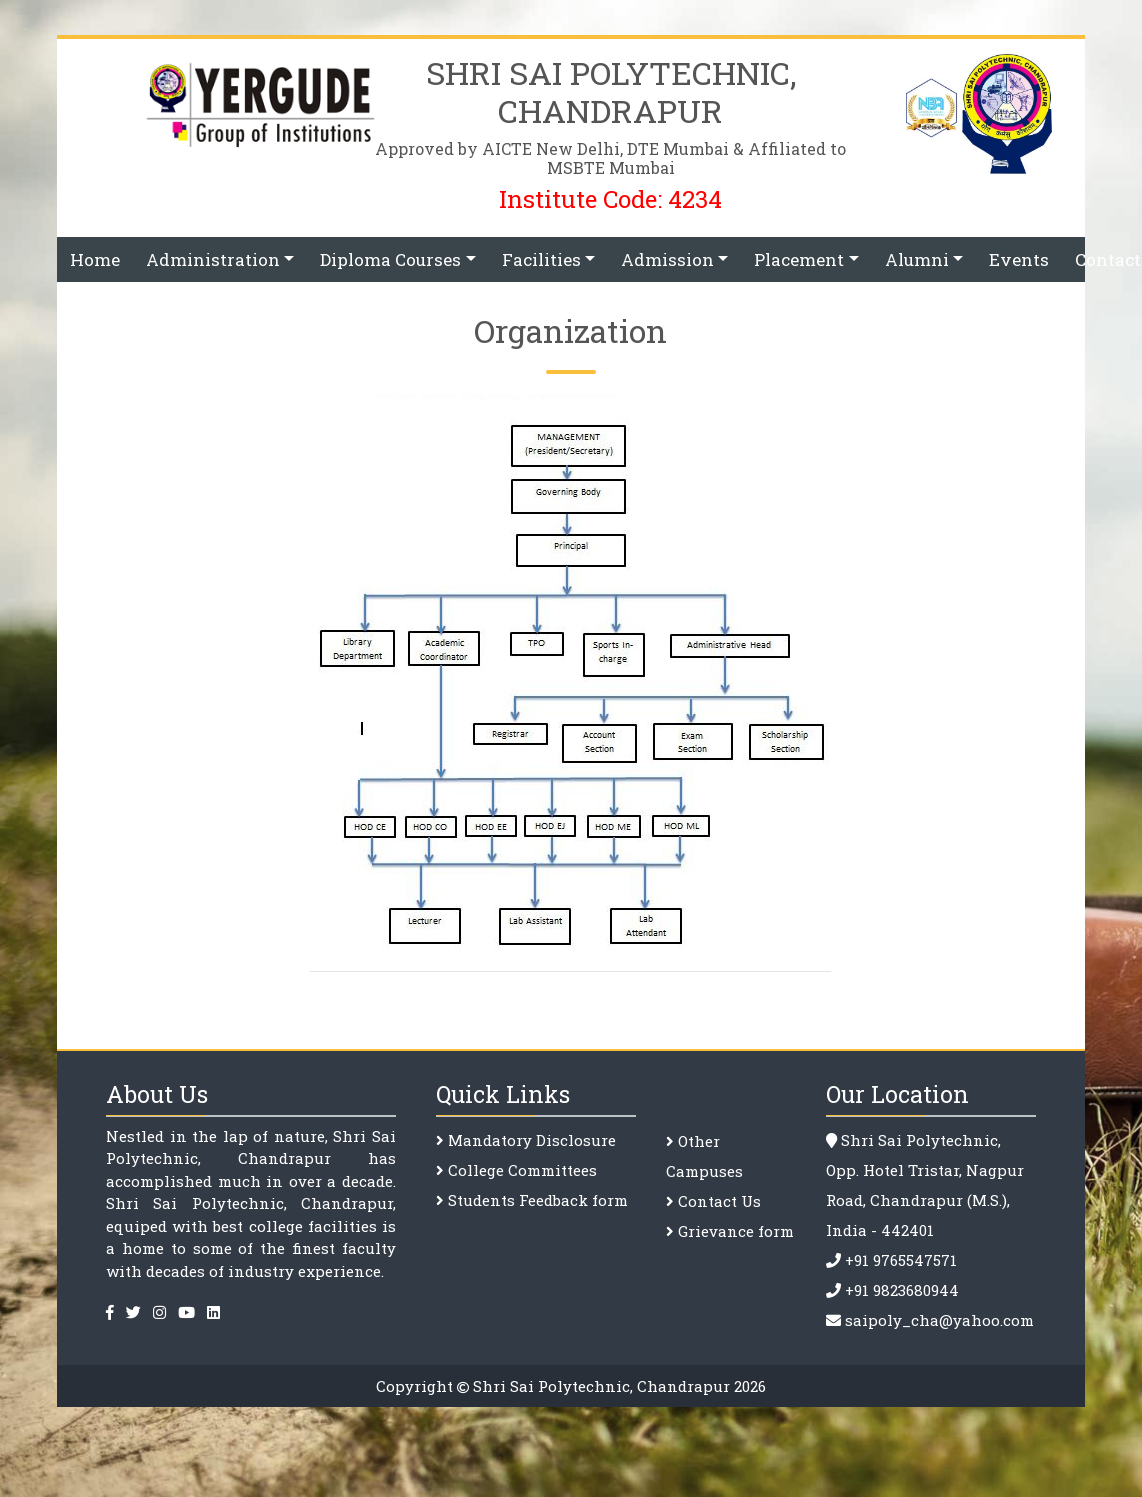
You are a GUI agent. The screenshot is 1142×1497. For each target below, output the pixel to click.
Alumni (917, 259)
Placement (799, 259)
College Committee (518, 1170)
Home (95, 259)
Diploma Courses (390, 259)
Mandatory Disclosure (532, 1140)
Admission (667, 259)
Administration (213, 259)
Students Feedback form (538, 1200)
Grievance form (734, 1231)
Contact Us (717, 1201)
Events (1019, 259)
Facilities (541, 259)
